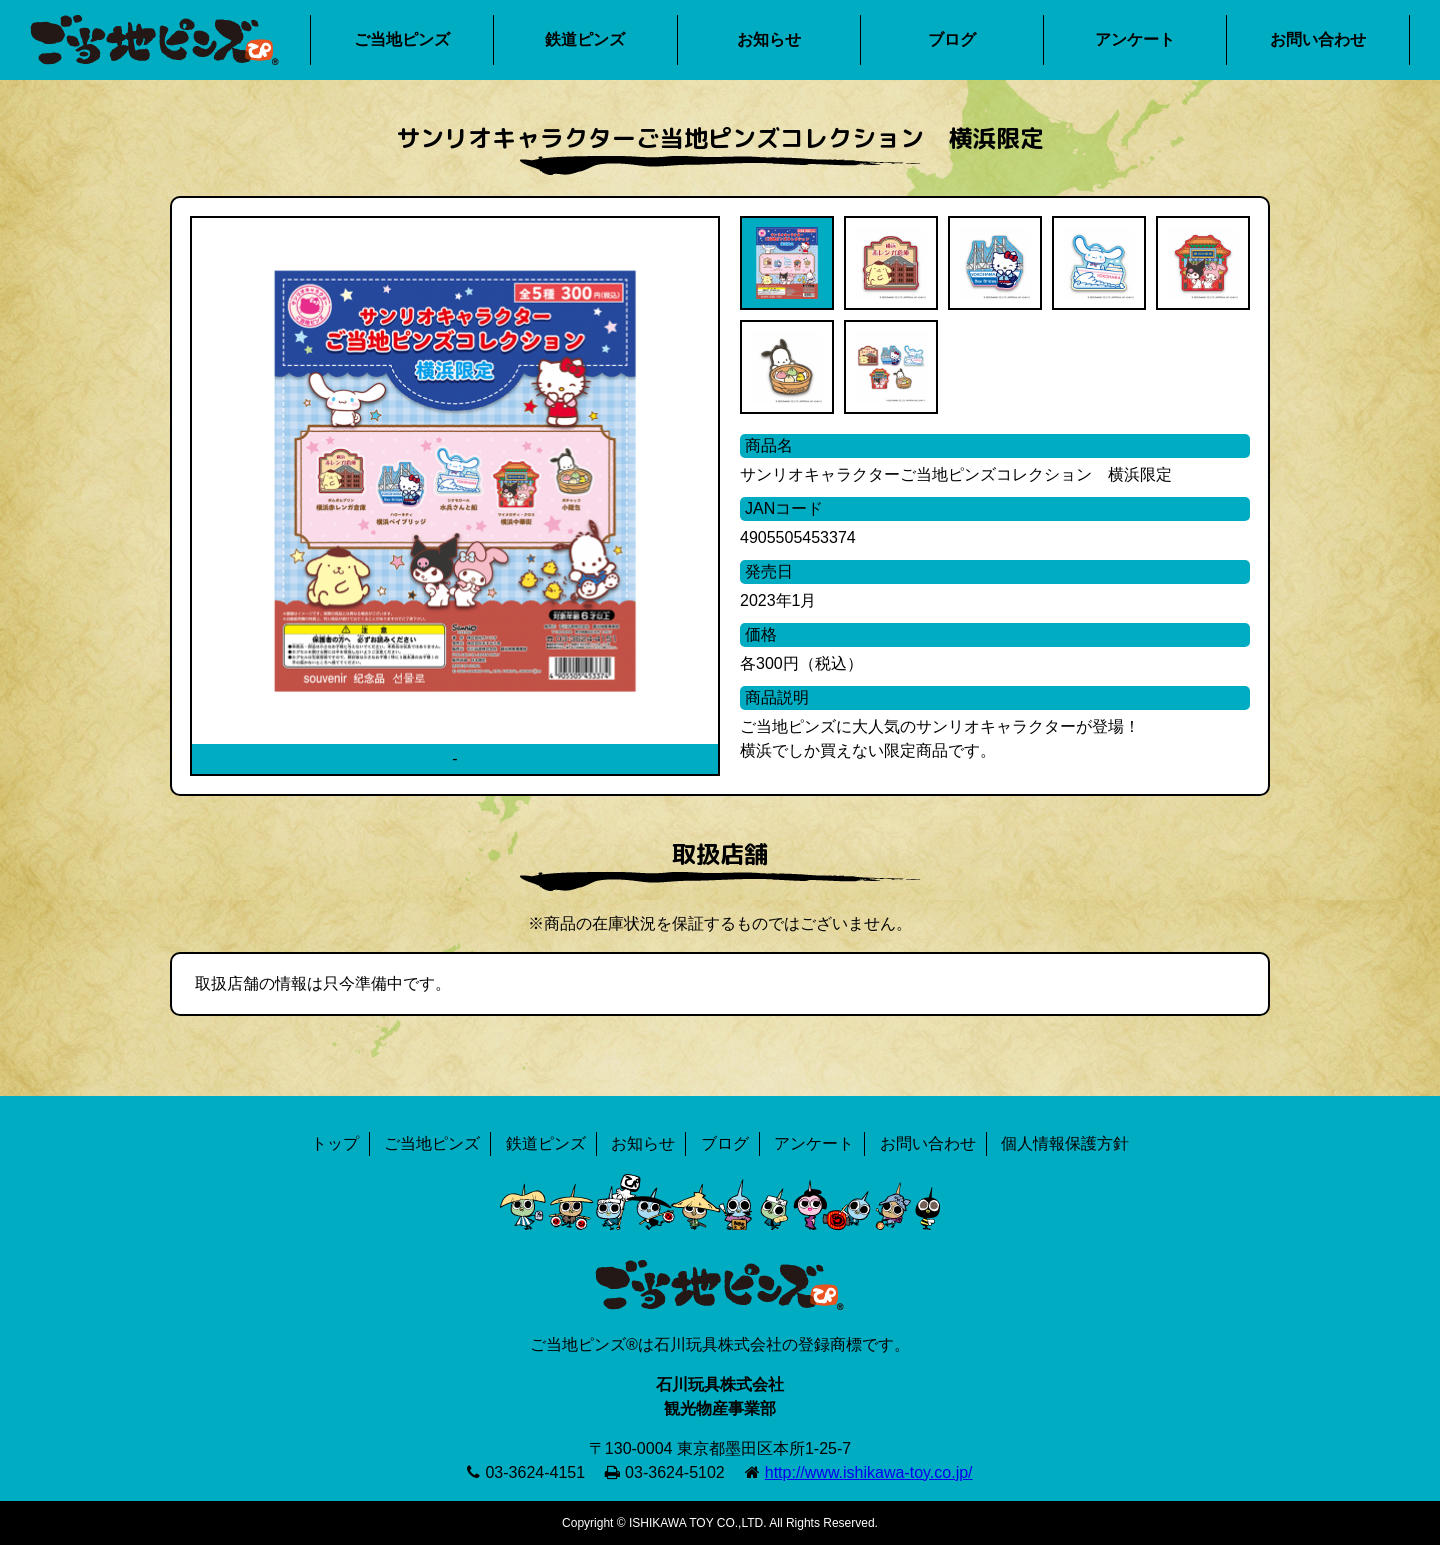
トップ (335, 1143)
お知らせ (769, 39)
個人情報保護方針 (1065, 1143)
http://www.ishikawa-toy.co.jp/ (869, 1472)
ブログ (952, 39)
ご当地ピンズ (402, 39)
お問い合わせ (1318, 39)
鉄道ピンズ (585, 39)
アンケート (1135, 39)
